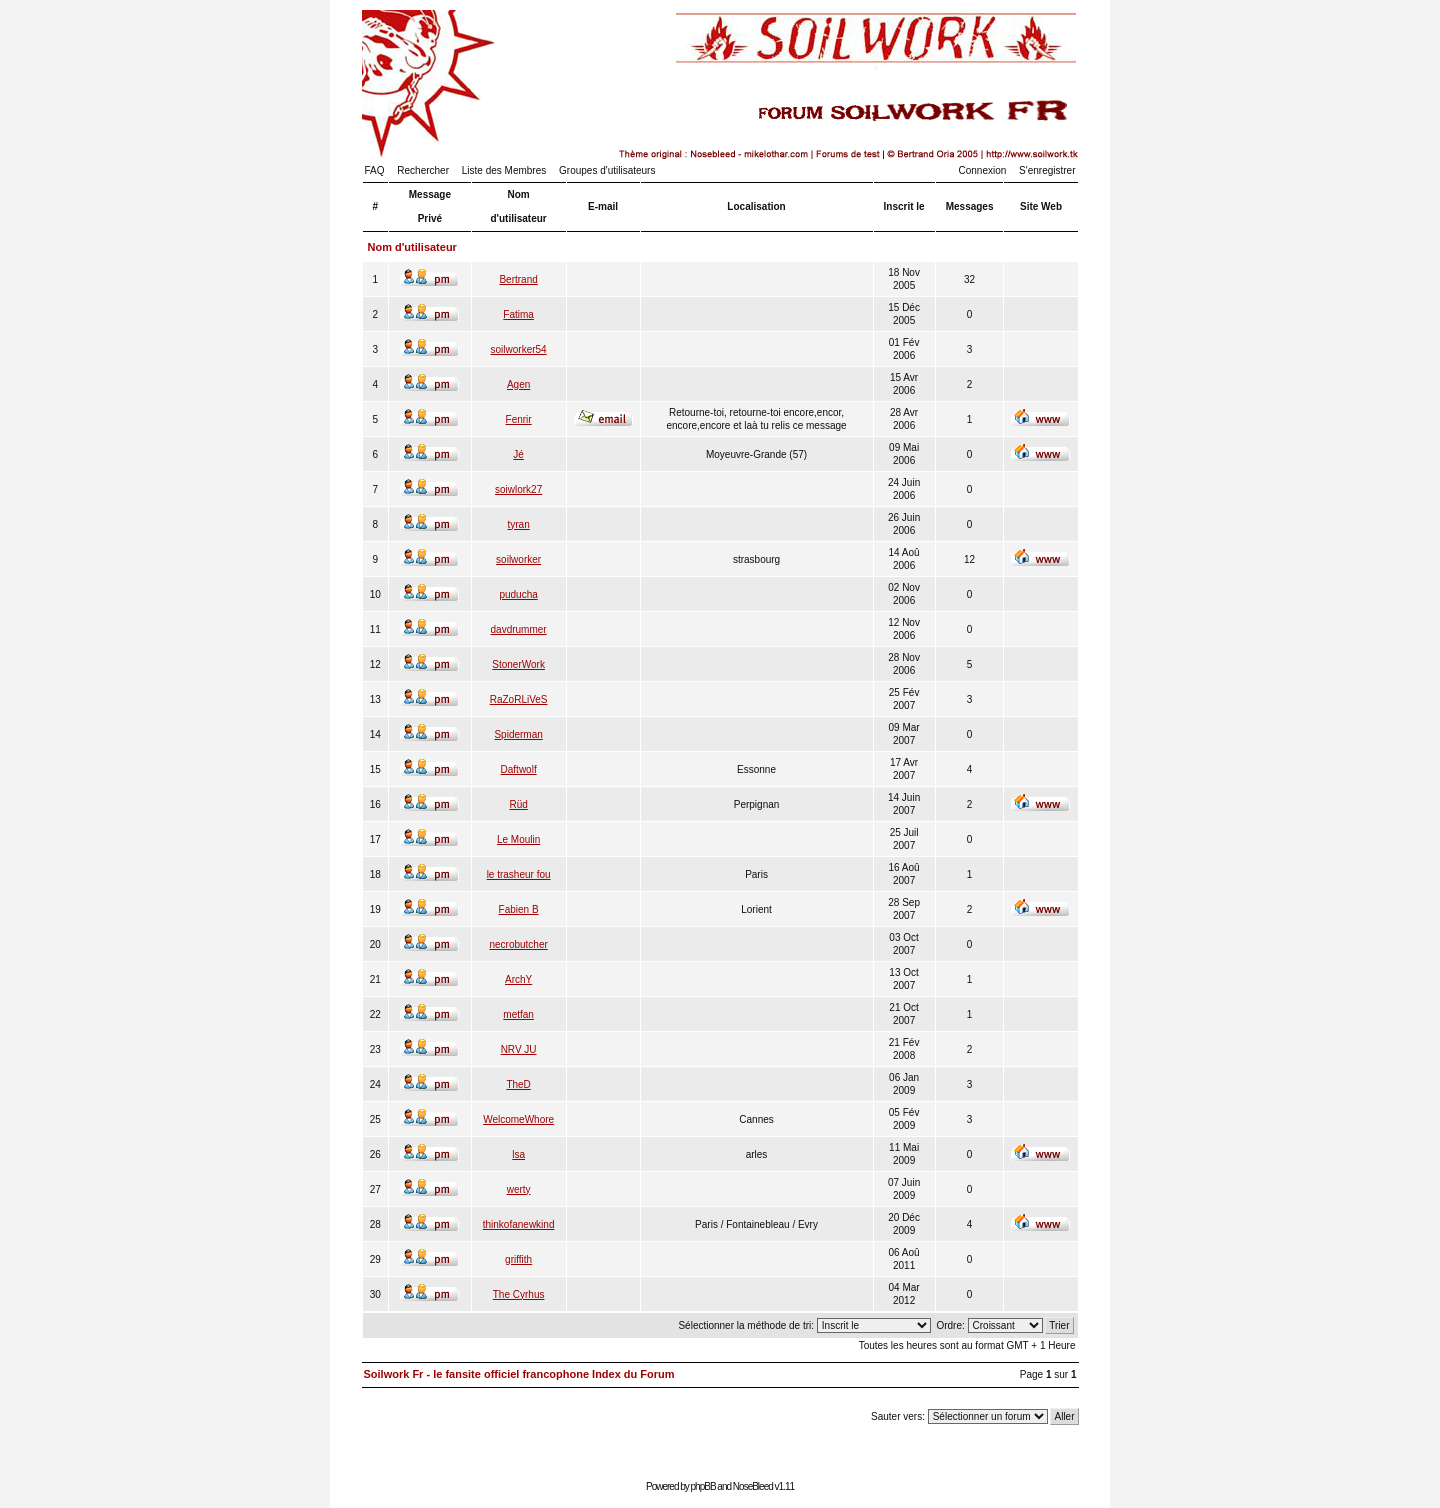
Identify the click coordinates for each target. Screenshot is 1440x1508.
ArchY (518, 979)
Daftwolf (519, 769)
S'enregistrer (1047, 170)
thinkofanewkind (519, 1224)
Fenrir (519, 419)
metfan (518, 1014)
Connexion (983, 170)
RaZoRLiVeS (519, 699)
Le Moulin (518, 839)
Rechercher (423, 170)
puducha (518, 594)
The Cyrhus (519, 1294)
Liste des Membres (504, 170)
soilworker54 (519, 349)
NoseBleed (753, 1486)
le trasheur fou (519, 874)
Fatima (518, 314)
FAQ (375, 170)
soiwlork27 (518, 489)
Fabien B (519, 909)
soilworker (518, 559)
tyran (519, 524)
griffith (518, 1259)
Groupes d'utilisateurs (607, 170)
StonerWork (518, 664)
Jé (518, 454)
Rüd (518, 804)
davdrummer (519, 629)
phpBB (703, 1486)
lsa (518, 1154)
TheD (518, 1084)
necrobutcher (518, 944)
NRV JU (519, 1049)
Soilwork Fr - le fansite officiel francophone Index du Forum (519, 1374)
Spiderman (518, 734)
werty (519, 1189)
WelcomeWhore (518, 1119)
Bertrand (518, 279)
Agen (518, 384)
